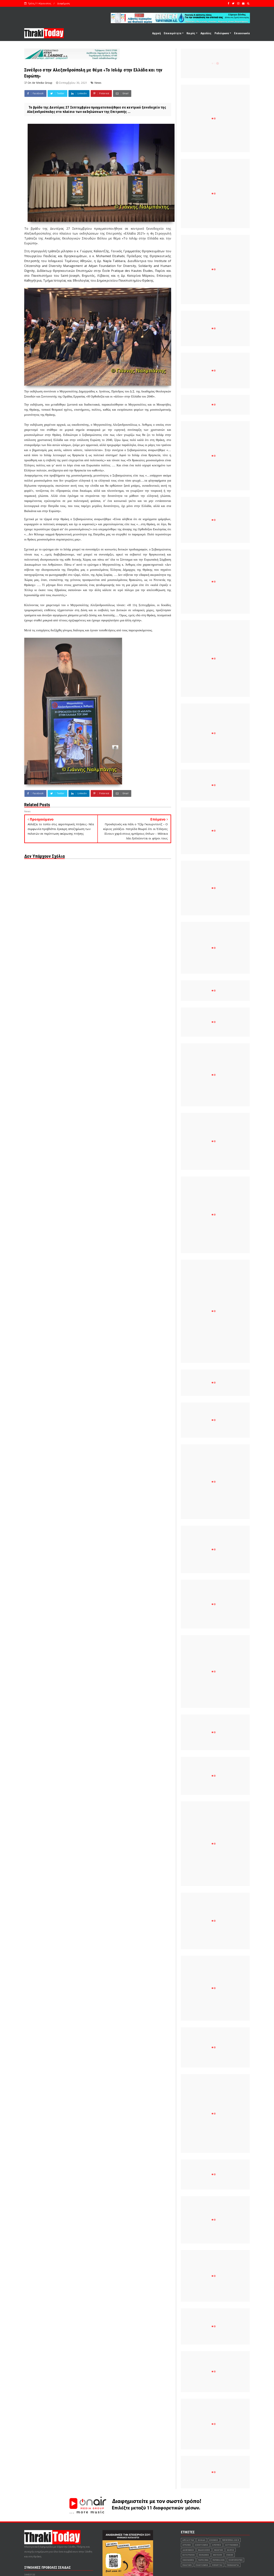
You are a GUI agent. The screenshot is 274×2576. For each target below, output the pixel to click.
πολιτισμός (202, 2565)
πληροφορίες (235, 2560)
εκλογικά (218, 2550)
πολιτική (187, 2565)
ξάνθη (229, 2555)
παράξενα (203, 2560)
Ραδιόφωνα (222, 33)
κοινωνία (204, 2555)
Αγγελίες (206, 33)
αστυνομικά (231, 2545)
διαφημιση (188, 2550)
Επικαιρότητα (172, 33)
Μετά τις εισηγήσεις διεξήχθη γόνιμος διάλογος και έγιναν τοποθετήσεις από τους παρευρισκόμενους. (88, 630)
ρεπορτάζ (217, 2565)
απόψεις (216, 2545)
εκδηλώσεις (204, 2550)
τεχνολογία (232, 2565)
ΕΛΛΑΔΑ (201, 2540)
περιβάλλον (219, 2560)
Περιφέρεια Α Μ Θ (230, 2540)
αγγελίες (186, 2545)
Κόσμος (213, 2540)
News (98, 82)
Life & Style (188, 2540)
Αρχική (156, 33)
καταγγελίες (188, 2555)
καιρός (230, 2550)
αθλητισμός (201, 2545)
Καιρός (191, 33)
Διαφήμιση (63, 3)
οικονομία (188, 2560)
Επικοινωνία (242, 33)
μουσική (217, 2555)
